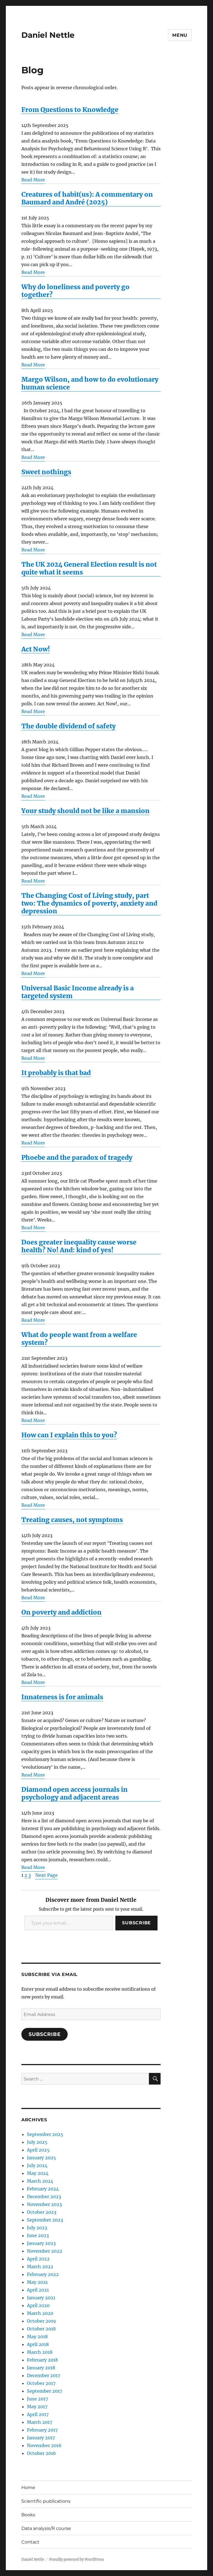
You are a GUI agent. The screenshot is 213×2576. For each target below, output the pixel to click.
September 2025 (45, 2134)
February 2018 (42, 2360)
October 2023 (41, 2212)
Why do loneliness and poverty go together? (75, 291)
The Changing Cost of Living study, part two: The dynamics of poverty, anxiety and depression (89, 903)
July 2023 (37, 2227)
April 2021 (38, 2290)
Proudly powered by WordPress (76, 2559)
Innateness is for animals (62, 1697)
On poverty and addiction (61, 1612)
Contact (30, 2542)
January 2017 (41, 2437)
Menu (179, 35)
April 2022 (38, 2259)
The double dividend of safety (68, 726)
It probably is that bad (56, 1073)
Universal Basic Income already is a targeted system (77, 992)
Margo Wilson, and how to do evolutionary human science (89, 383)
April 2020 (38, 2305)
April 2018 (38, 2344)
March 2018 (39, 2352)
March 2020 (40, 2313)
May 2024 (38, 2173)
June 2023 (38, 2235)
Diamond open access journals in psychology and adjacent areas (74, 1793)
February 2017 (42, 2430)
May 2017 (37, 2406)
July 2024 (37, 2165)
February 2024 (43, 2189)
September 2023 (45, 2220)
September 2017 (44, 2391)
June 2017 (37, 2399)
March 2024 (40, 2181)
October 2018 (41, 2329)
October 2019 (41, 2321)
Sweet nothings (46, 472)
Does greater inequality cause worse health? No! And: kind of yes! (78, 1246)
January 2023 (41, 2243)
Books (28, 2514)
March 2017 (39, 2422)
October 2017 (41, 2383)
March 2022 (40, 2266)
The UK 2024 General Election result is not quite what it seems (89, 568)
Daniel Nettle (48, 35)
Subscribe (136, 1922)
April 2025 (38, 2150)
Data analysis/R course (46, 2528)
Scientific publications (45, 2501)
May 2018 (37, 2336)
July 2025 (37, 2142)
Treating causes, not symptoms (72, 1520)
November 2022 (44, 2251)
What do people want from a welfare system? (79, 1338)
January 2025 (41, 2157)
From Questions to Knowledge (69, 110)
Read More (33, 180)
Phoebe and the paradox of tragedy (76, 1157)
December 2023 (44, 2196)
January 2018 (41, 2367)
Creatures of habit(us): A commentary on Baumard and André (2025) (87, 198)
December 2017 (43, 2375)
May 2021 (37, 2282)
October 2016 (41, 2453)
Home (28, 2487)
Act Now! (35, 649)
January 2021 (41, 2297)
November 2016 (44, 2445)
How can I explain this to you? (69, 1435)
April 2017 (38, 2414)
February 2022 (43, 2274)
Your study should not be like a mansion (85, 811)
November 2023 (44, 2204)
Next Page (46, 1875)
